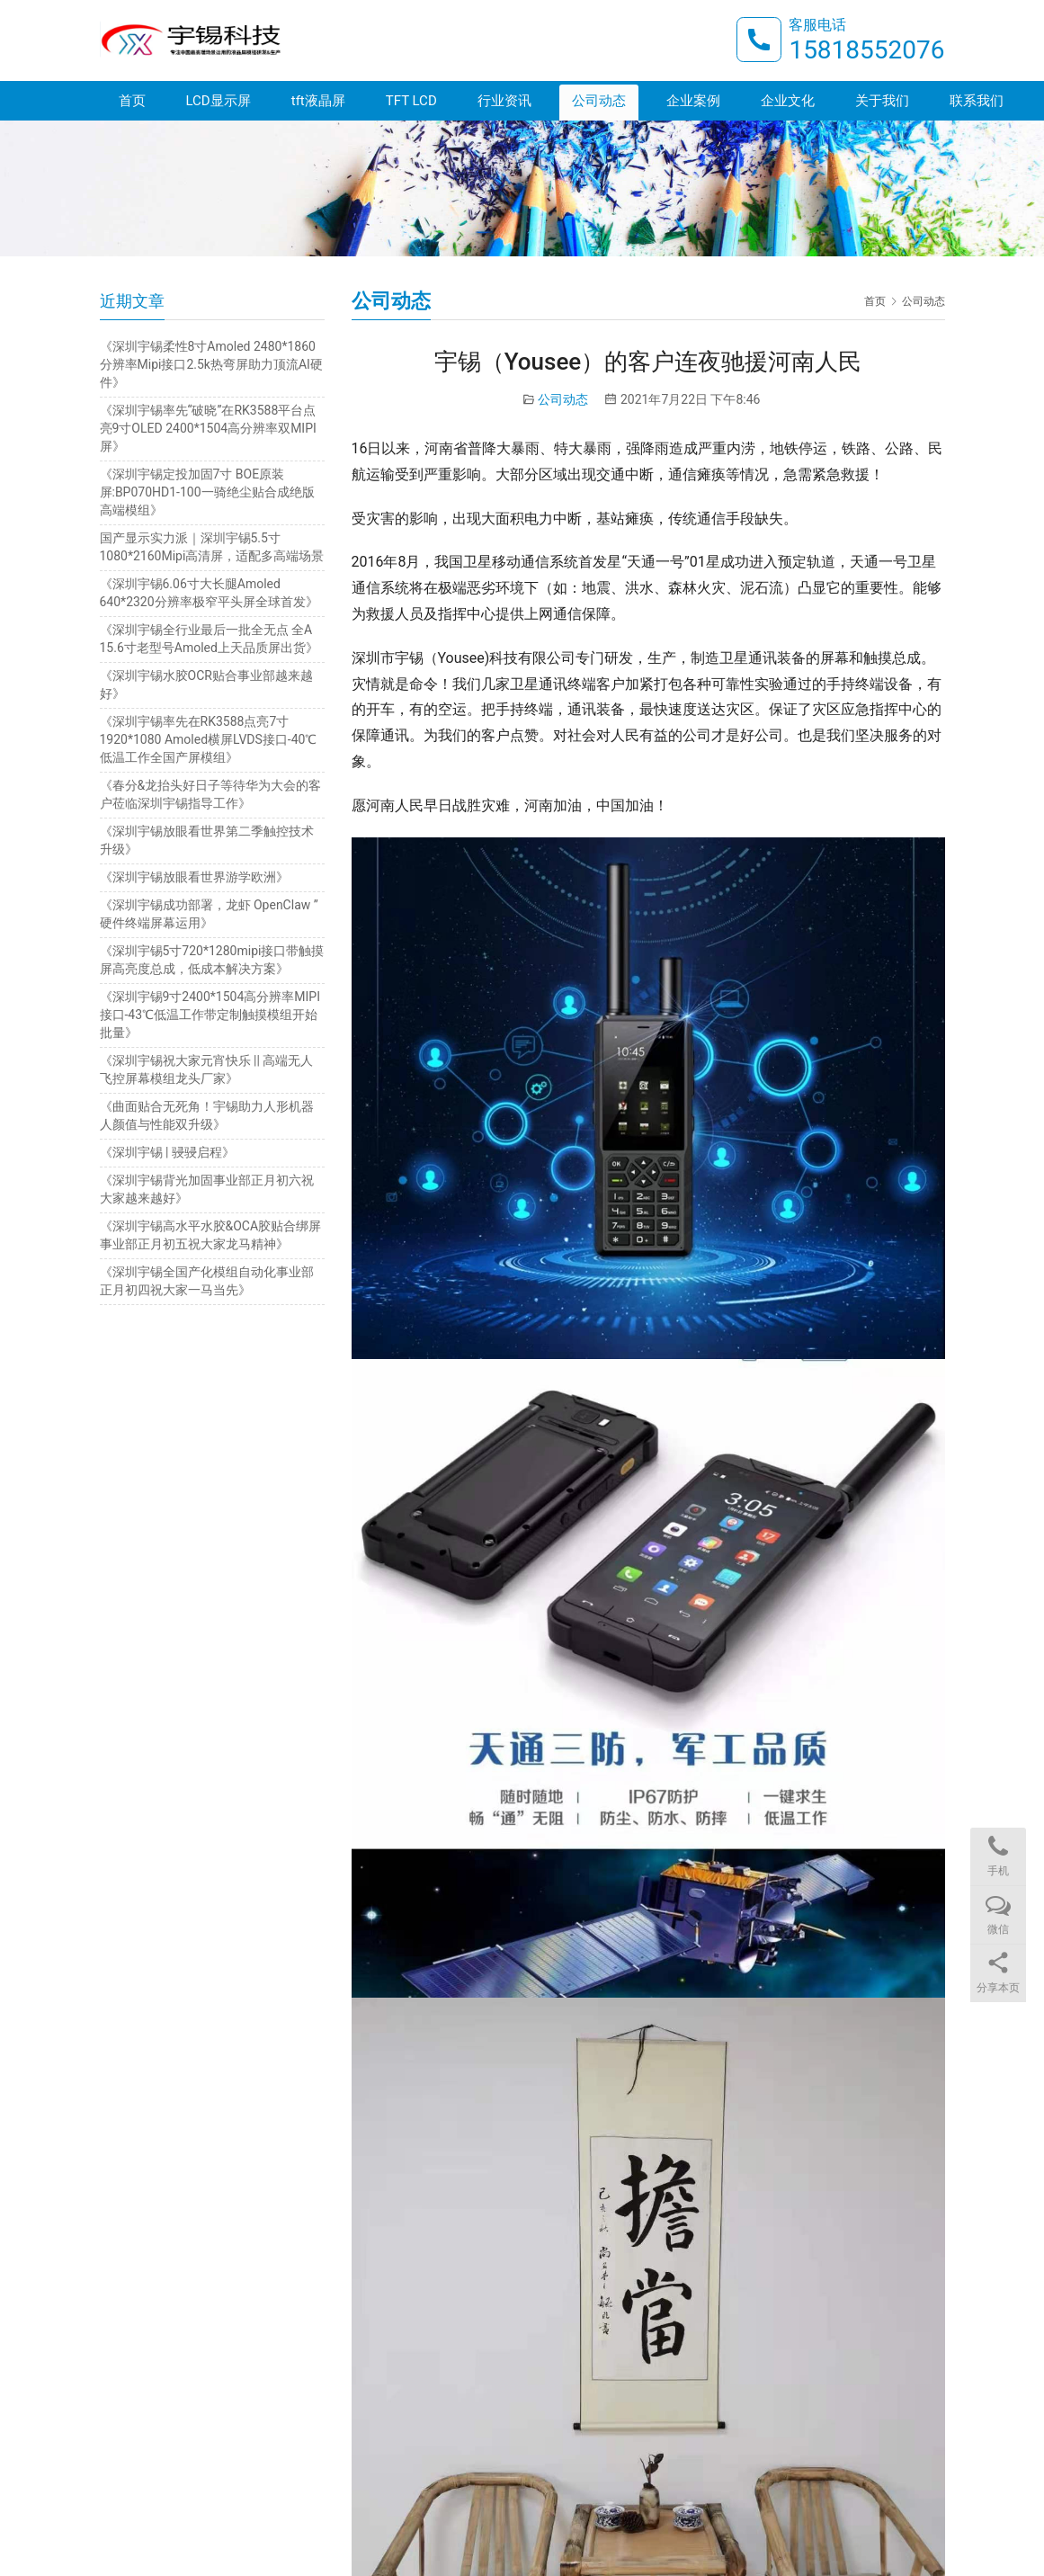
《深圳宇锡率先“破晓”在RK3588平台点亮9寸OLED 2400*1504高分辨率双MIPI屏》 (208, 428)
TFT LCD (411, 101)
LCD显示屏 (218, 101)
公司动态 (599, 101)
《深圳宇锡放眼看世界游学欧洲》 (194, 877)
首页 (132, 101)
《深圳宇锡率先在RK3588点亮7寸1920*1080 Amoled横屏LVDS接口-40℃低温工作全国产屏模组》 (208, 739)
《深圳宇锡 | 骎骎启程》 (167, 1152)
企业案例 (693, 101)
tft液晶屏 (318, 101)
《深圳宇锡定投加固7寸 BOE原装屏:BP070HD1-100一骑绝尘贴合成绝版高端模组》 (207, 492)
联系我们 (977, 101)
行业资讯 (504, 101)
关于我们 (882, 101)
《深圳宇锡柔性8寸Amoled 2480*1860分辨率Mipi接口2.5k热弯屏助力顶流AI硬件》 (211, 364)
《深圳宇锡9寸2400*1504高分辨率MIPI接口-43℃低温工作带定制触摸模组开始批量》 (210, 1014)
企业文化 (788, 101)
